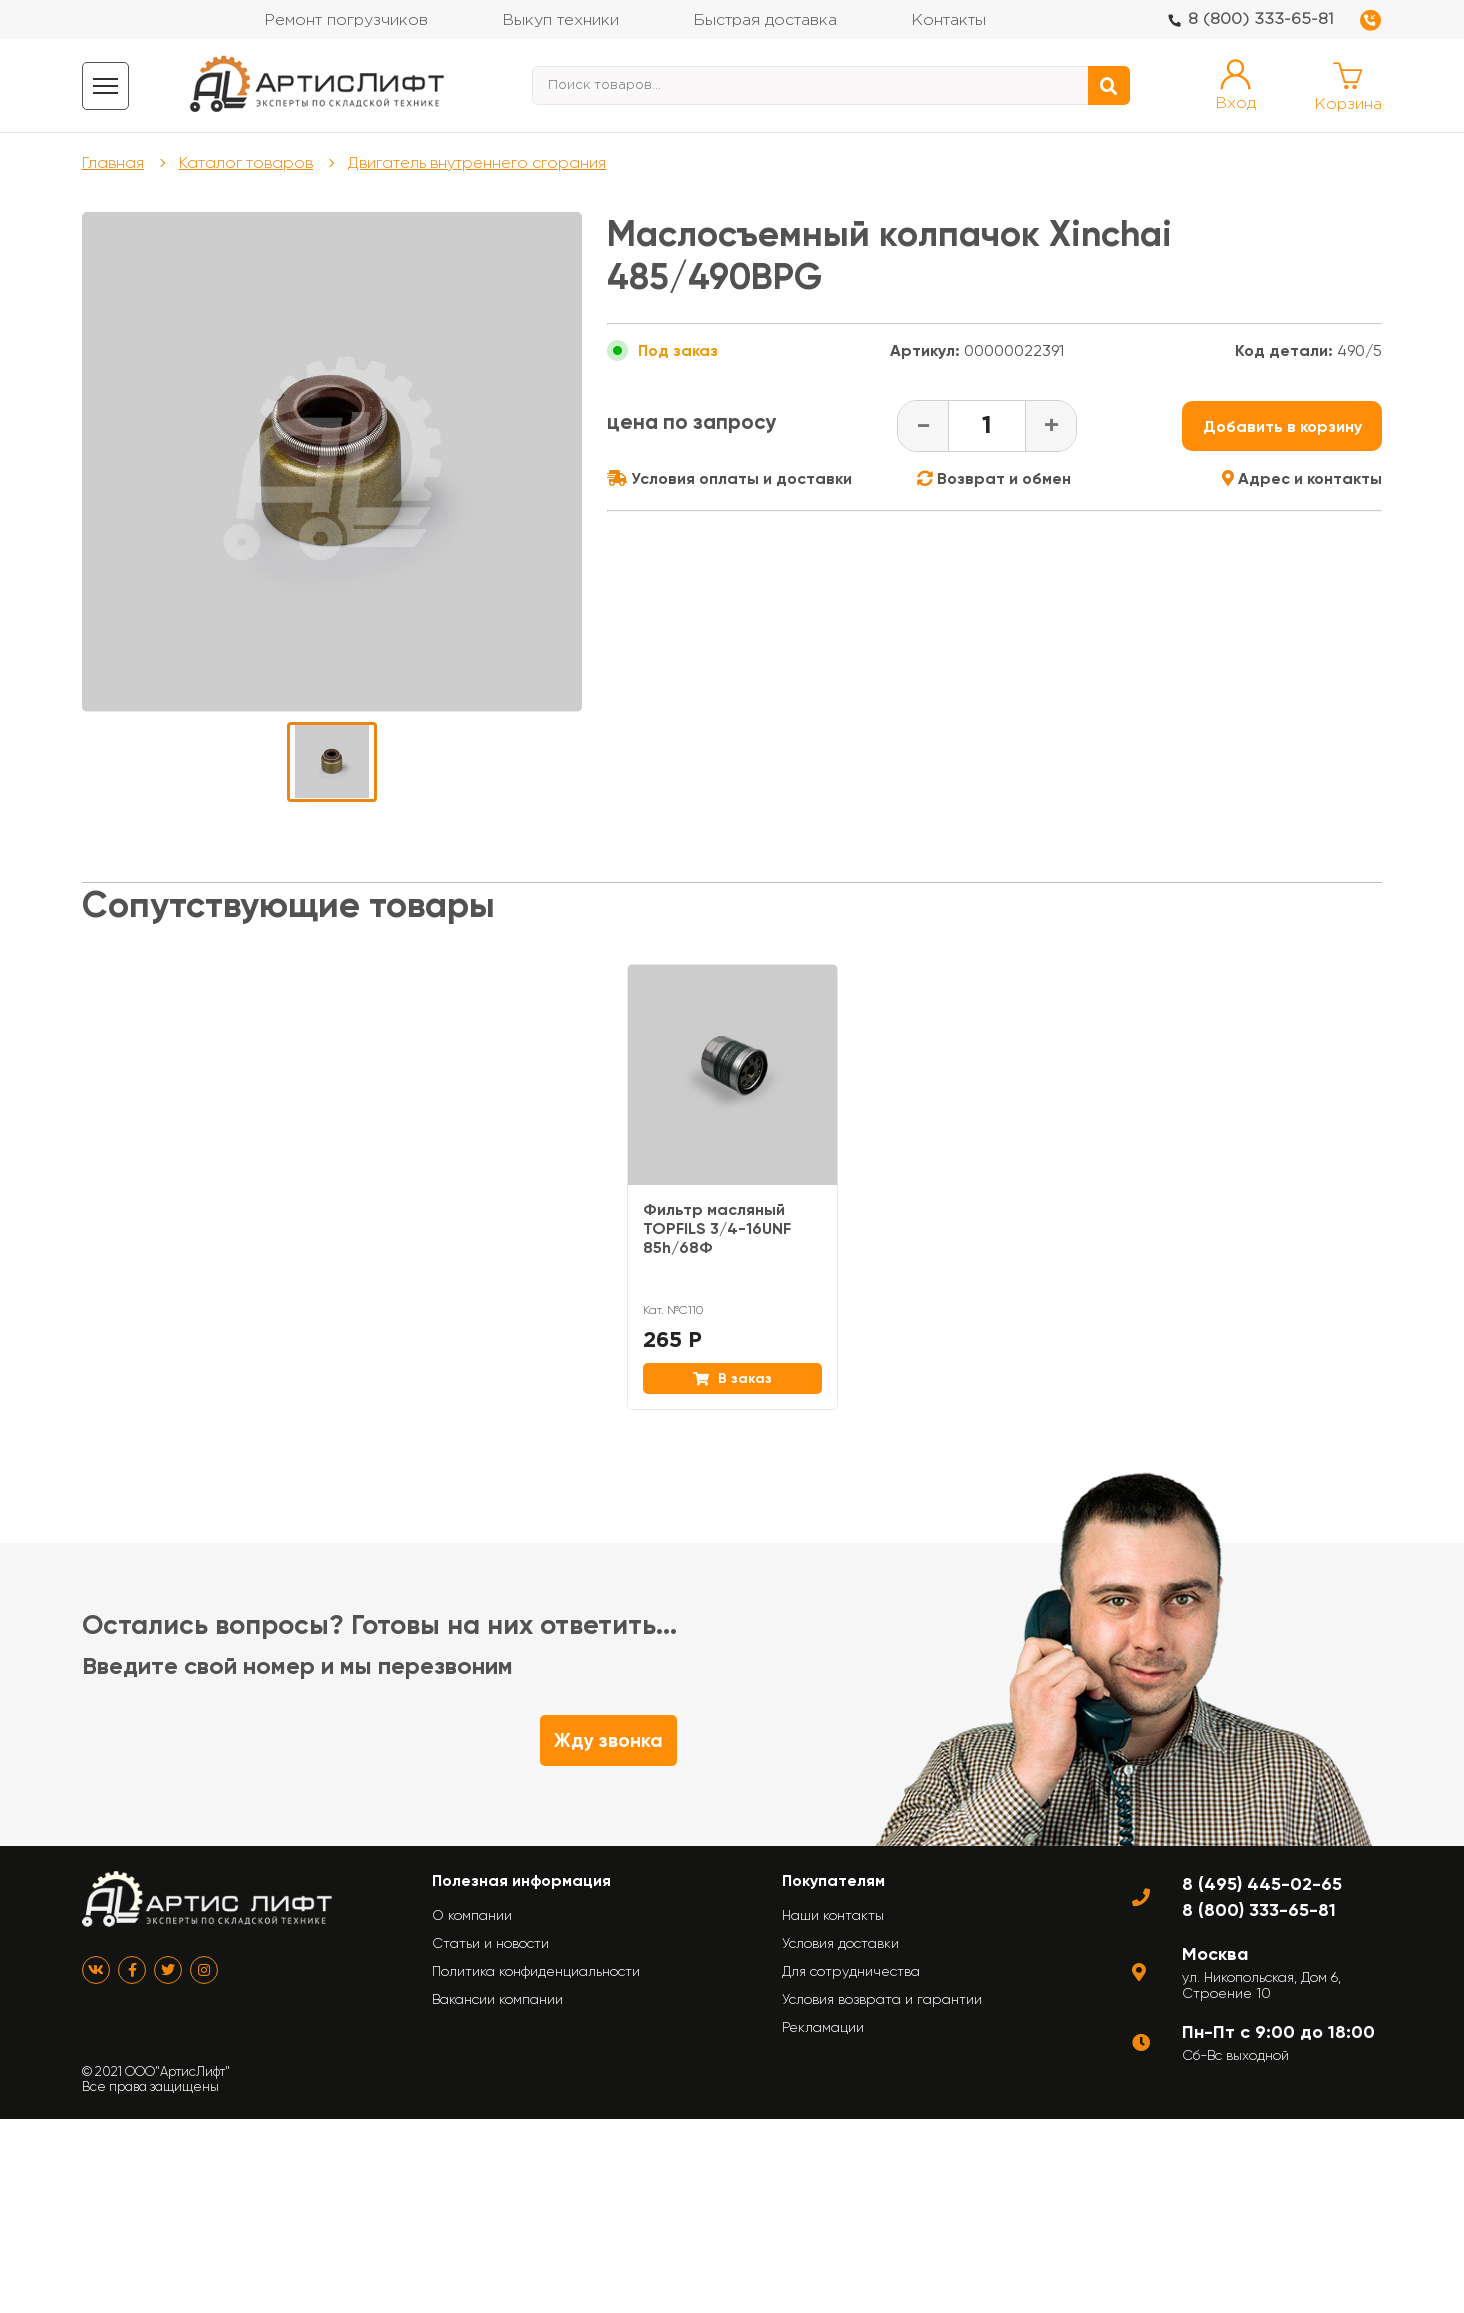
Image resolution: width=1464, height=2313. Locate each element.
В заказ (732, 1378)
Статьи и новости (490, 1943)
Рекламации (823, 2027)
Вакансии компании (497, 1999)
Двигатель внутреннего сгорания (477, 162)
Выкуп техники (560, 20)
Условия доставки (840, 1943)
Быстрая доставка (765, 20)
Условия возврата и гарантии (882, 1999)
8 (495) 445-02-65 (1262, 1884)
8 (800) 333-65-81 (1261, 19)
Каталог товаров (246, 162)
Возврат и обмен (994, 478)
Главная (113, 162)
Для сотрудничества (851, 1971)
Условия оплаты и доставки (729, 478)
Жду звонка (608, 1740)
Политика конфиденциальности (536, 1971)
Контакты (948, 20)
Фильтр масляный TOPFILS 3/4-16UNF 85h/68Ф (717, 1228)
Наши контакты (833, 1915)
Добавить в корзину (1282, 426)
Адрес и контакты (1302, 478)
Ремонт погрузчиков (346, 20)
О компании (472, 1915)
